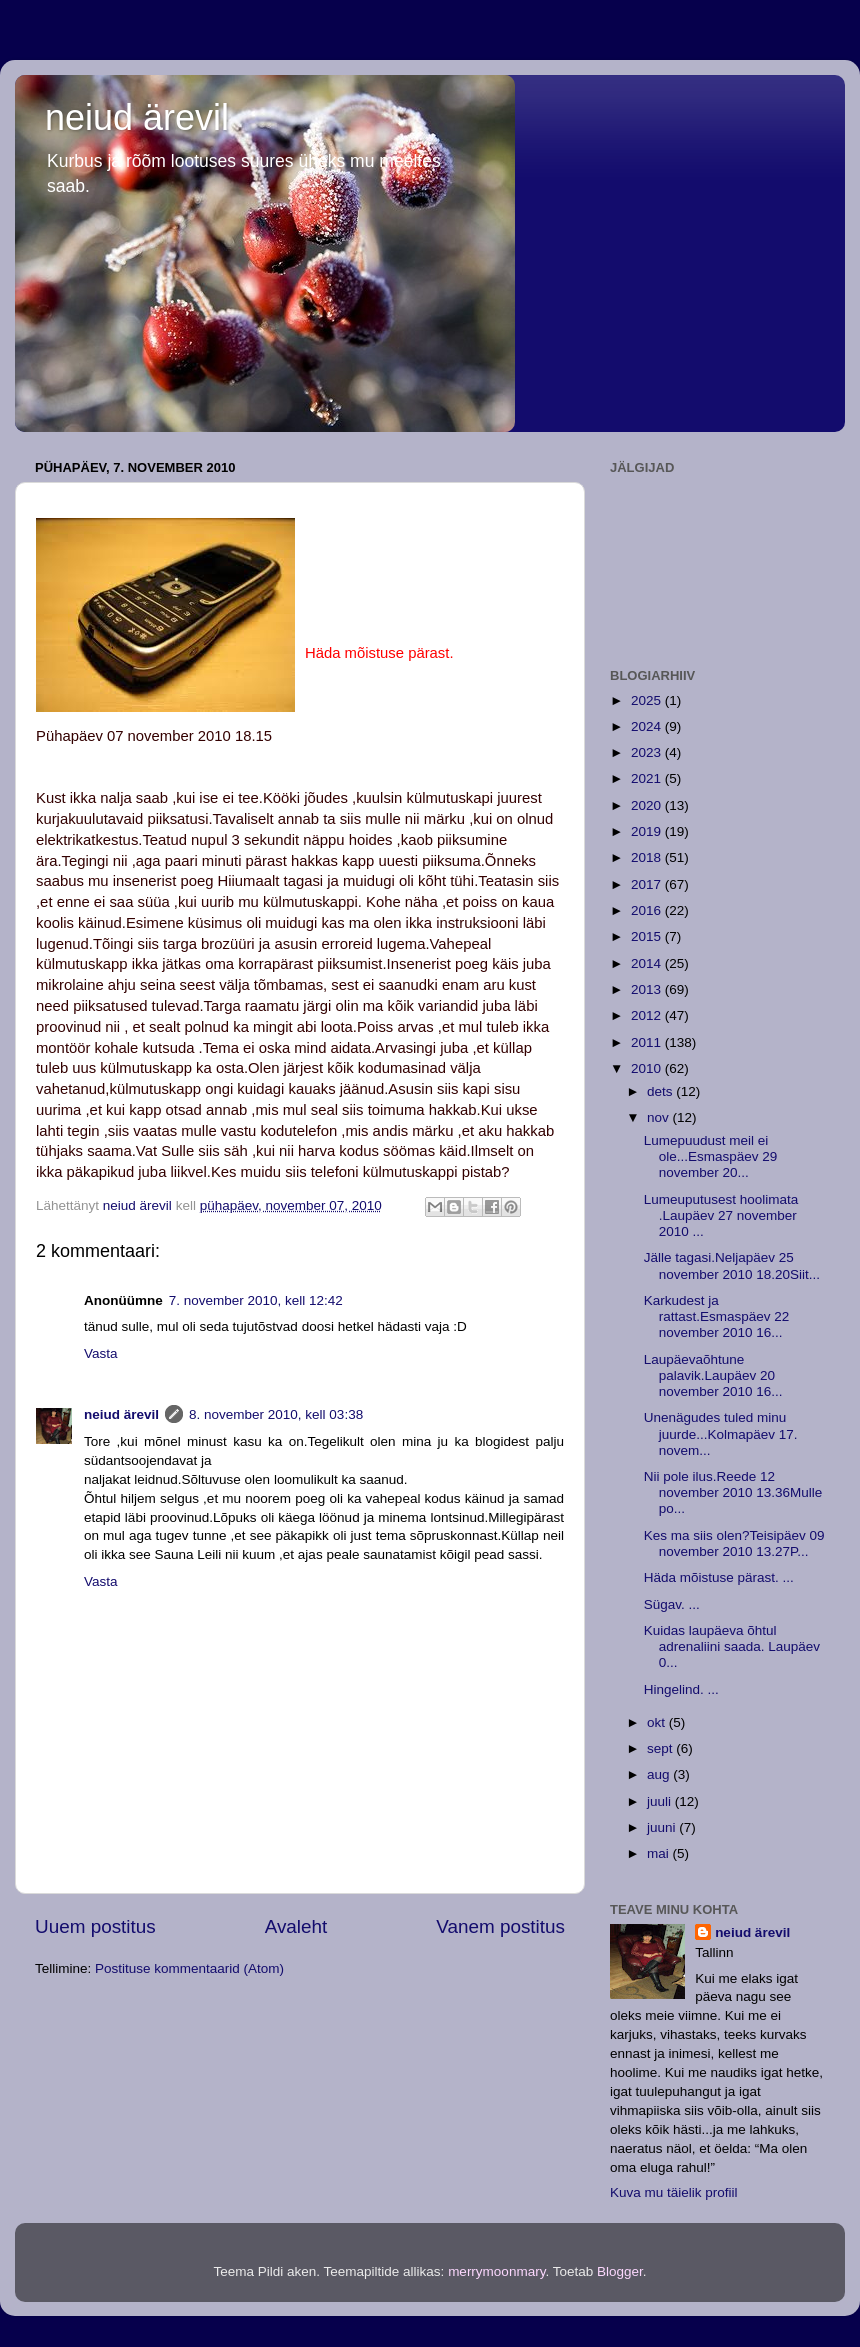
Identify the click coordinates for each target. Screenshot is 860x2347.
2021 (648, 778)
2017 (648, 884)
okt (658, 1722)
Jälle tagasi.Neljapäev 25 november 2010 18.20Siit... (732, 1265)
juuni (663, 1827)
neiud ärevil (137, 117)
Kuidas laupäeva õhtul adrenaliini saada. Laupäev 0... (732, 1646)
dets (661, 1091)
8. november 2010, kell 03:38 (276, 1414)
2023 (648, 752)
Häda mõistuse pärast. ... (719, 1577)
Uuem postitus (95, 1926)
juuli (661, 1801)
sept (661, 1748)
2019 (648, 831)
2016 (648, 910)
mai (660, 1853)
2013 (648, 989)
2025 (648, 700)
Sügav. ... (672, 1604)
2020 (648, 805)
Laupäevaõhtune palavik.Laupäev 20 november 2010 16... (713, 1375)
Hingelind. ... (681, 1689)
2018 (648, 857)
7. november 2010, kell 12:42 (256, 1300)
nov (660, 1117)
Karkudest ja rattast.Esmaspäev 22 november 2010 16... (717, 1316)
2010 (648, 1068)
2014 (648, 963)
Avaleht (296, 1926)
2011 (648, 1042)
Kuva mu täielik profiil (674, 2192)
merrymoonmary (496, 2271)
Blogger (620, 2271)
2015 (648, 936)
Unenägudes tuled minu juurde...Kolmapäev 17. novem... (721, 1433)
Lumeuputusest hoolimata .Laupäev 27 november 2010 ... (721, 1215)
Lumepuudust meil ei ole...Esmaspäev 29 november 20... (711, 1156)
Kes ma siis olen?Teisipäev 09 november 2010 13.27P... (734, 1543)
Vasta (101, 1353)
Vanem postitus (500, 1926)
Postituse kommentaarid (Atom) (189, 1968)
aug (660, 1774)
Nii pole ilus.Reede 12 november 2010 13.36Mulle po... (733, 1492)
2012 (648, 1015)
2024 (648, 726)
